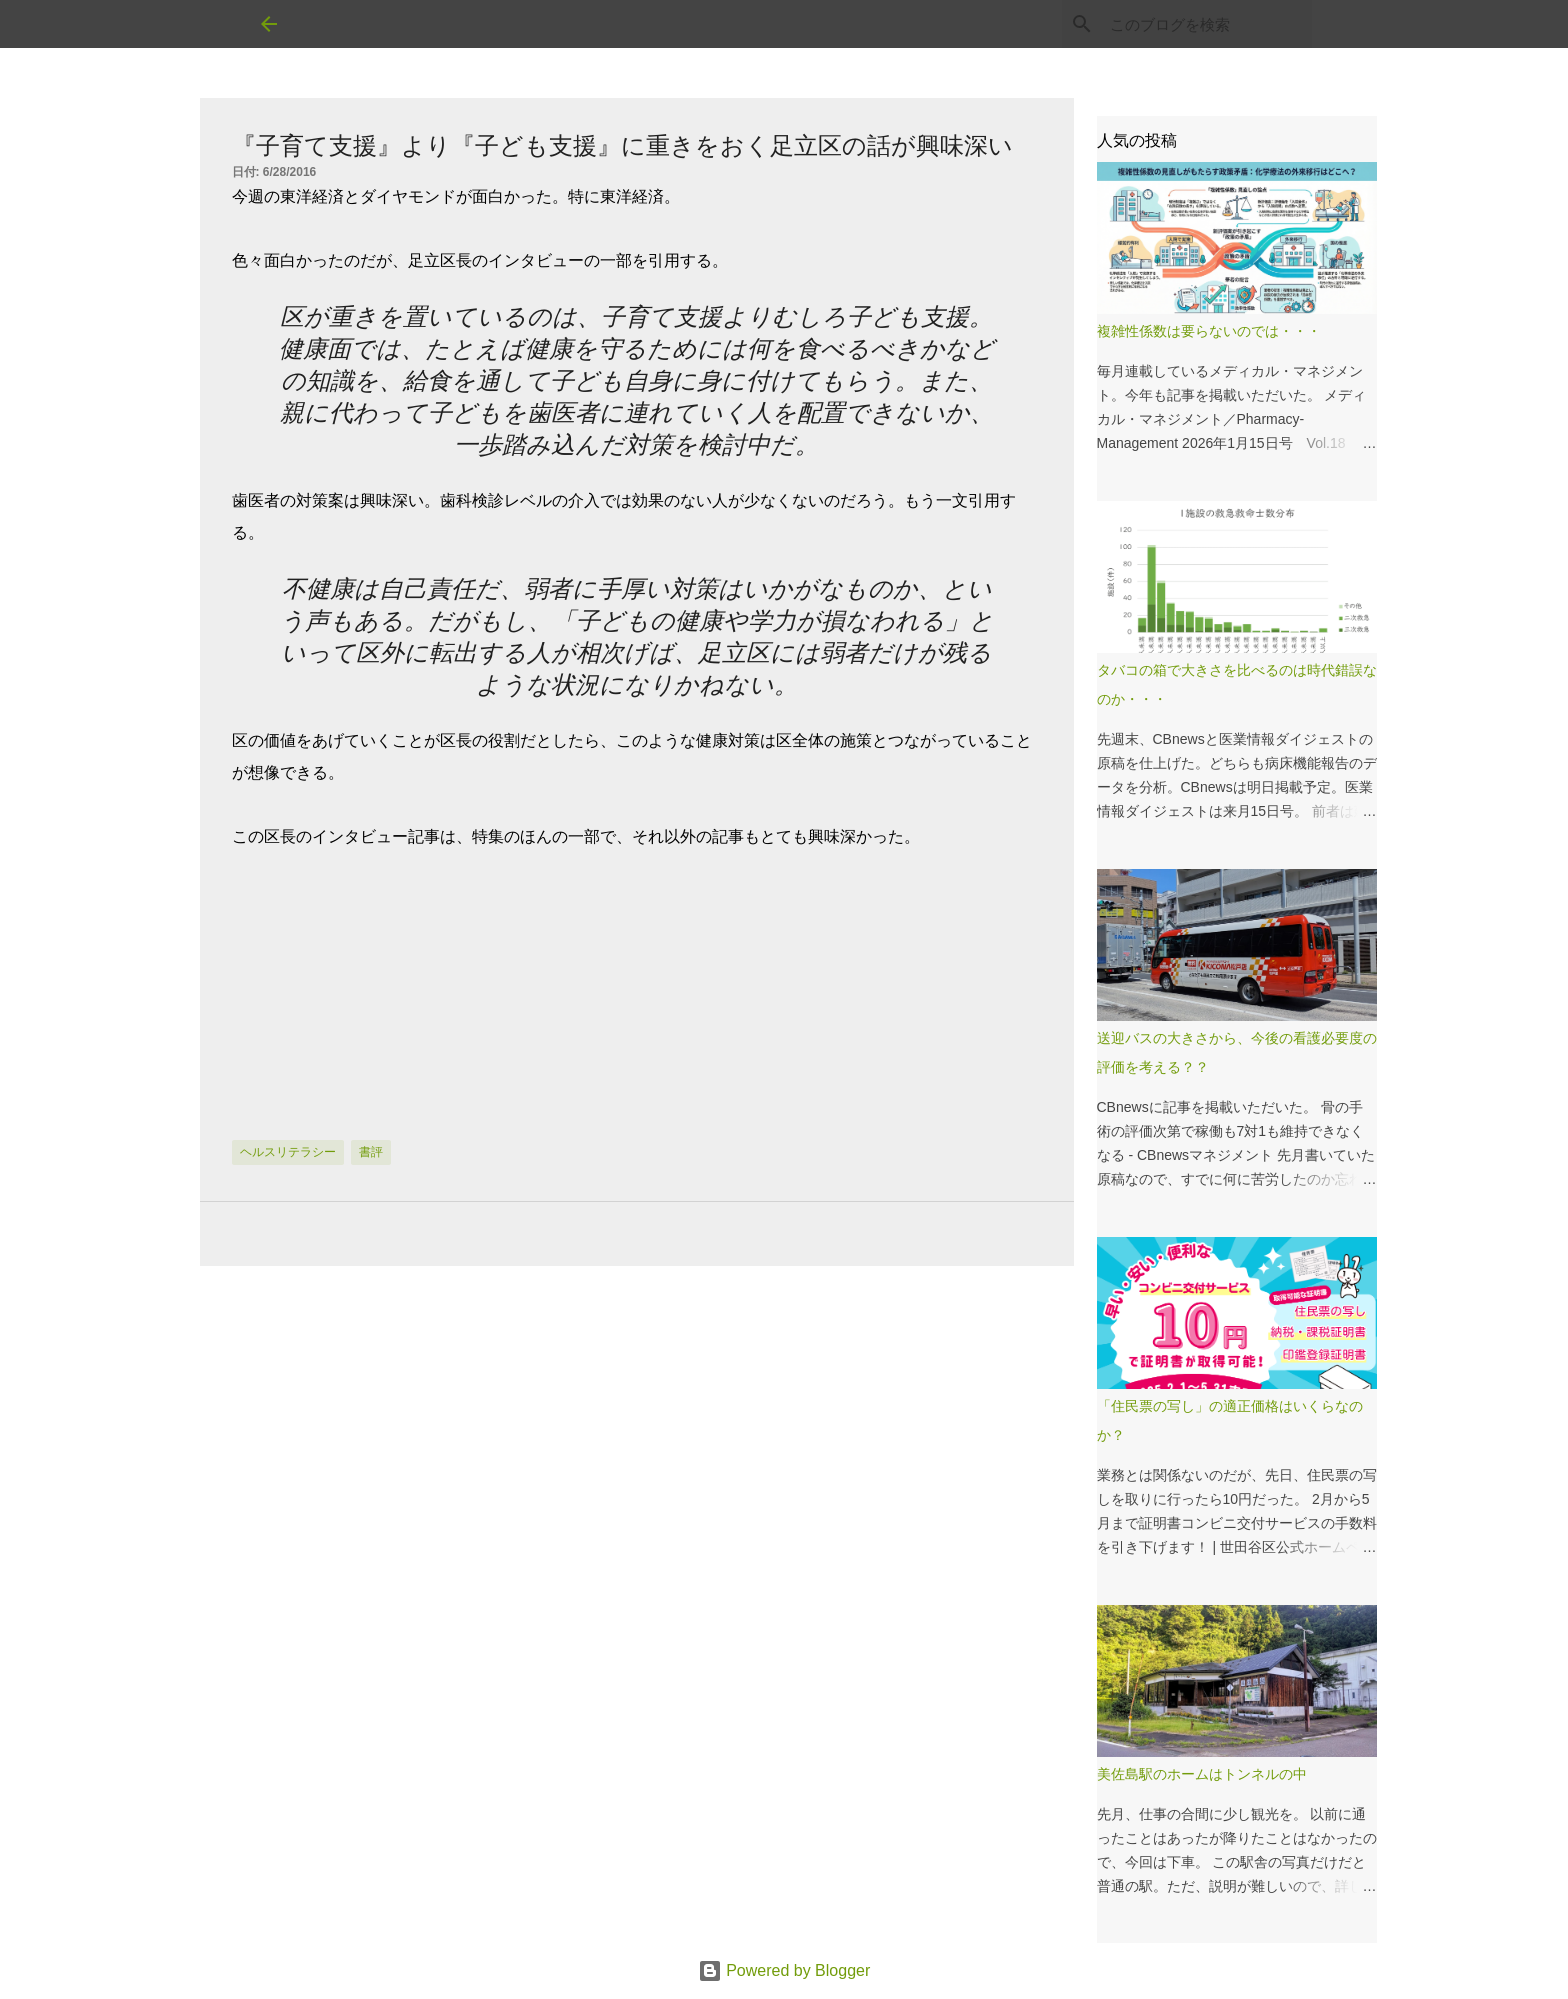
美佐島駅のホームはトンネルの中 (1202, 1774)
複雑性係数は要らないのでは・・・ (1209, 331)
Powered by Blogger (784, 1970)
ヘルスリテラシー (288, 1152)
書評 (371, 1152)
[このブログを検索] (1207, 24)
